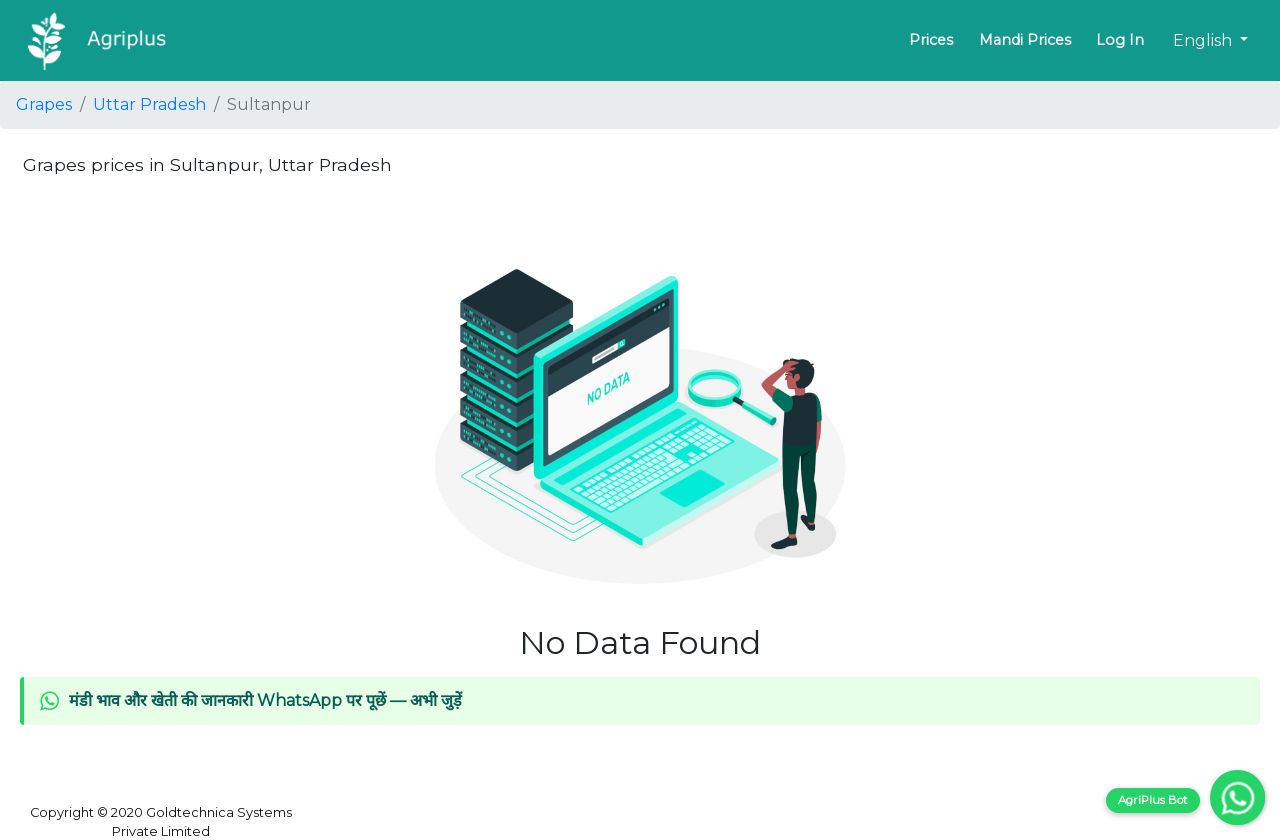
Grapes (44, 104)
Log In (1120, 40)
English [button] (1204, 40)
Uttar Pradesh (149, 104)
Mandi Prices (1025, 40)
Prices (931, 40)
